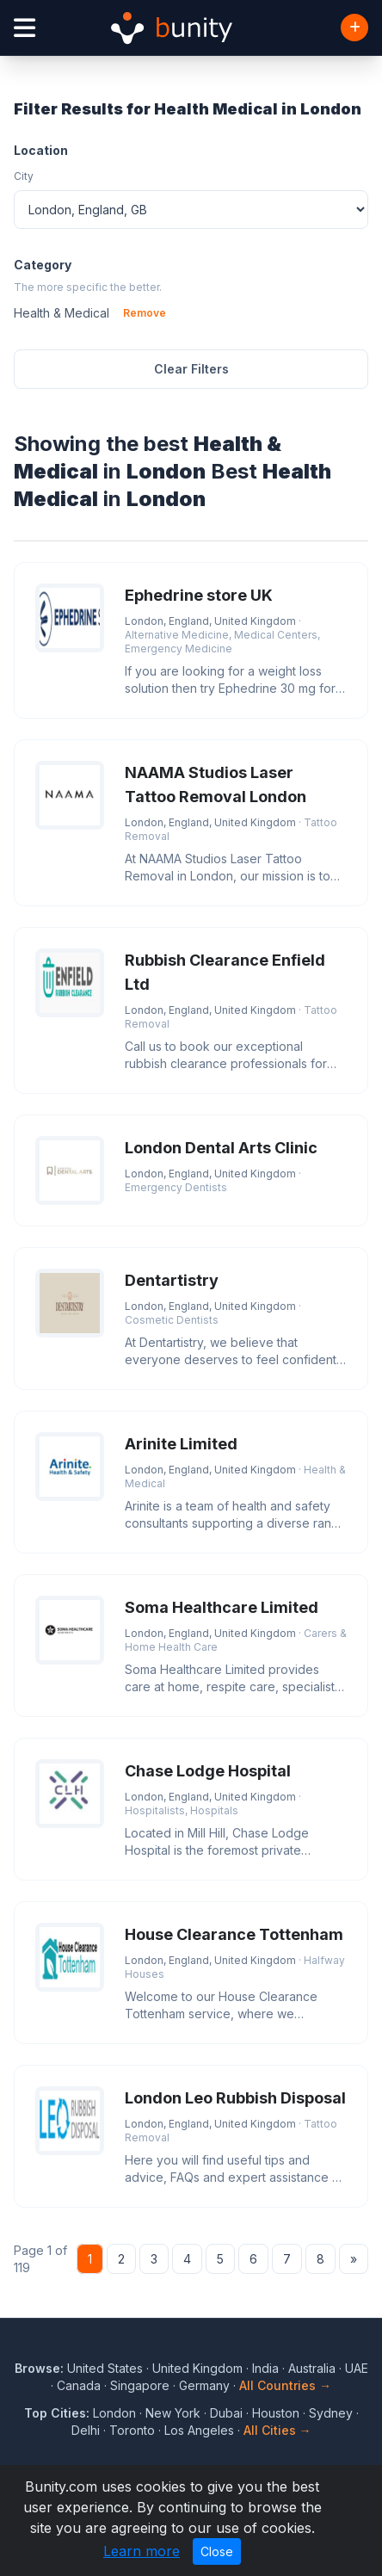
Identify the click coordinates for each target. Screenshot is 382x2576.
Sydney (331, 2413)
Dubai (226, 2413)
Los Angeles (199, 2430)
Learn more (141, 2551)
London (114, 2413)
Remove (144, 312)
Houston (275, 2413)
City (24, 176)
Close (216, 2551)
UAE (356, 2368)
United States (105, 2368)
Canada (79, 2385)
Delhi (85, 2430)
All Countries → (285, 2385)
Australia (312, 2368)
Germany (204, 2385)
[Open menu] (24, 27)
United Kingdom (197, 2368)
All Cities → (277, 2430)
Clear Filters (191, 368)
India (265, 2368)
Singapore (139, 2385)
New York (172, 2413)
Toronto (132, 2430)
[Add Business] (354, 27)
